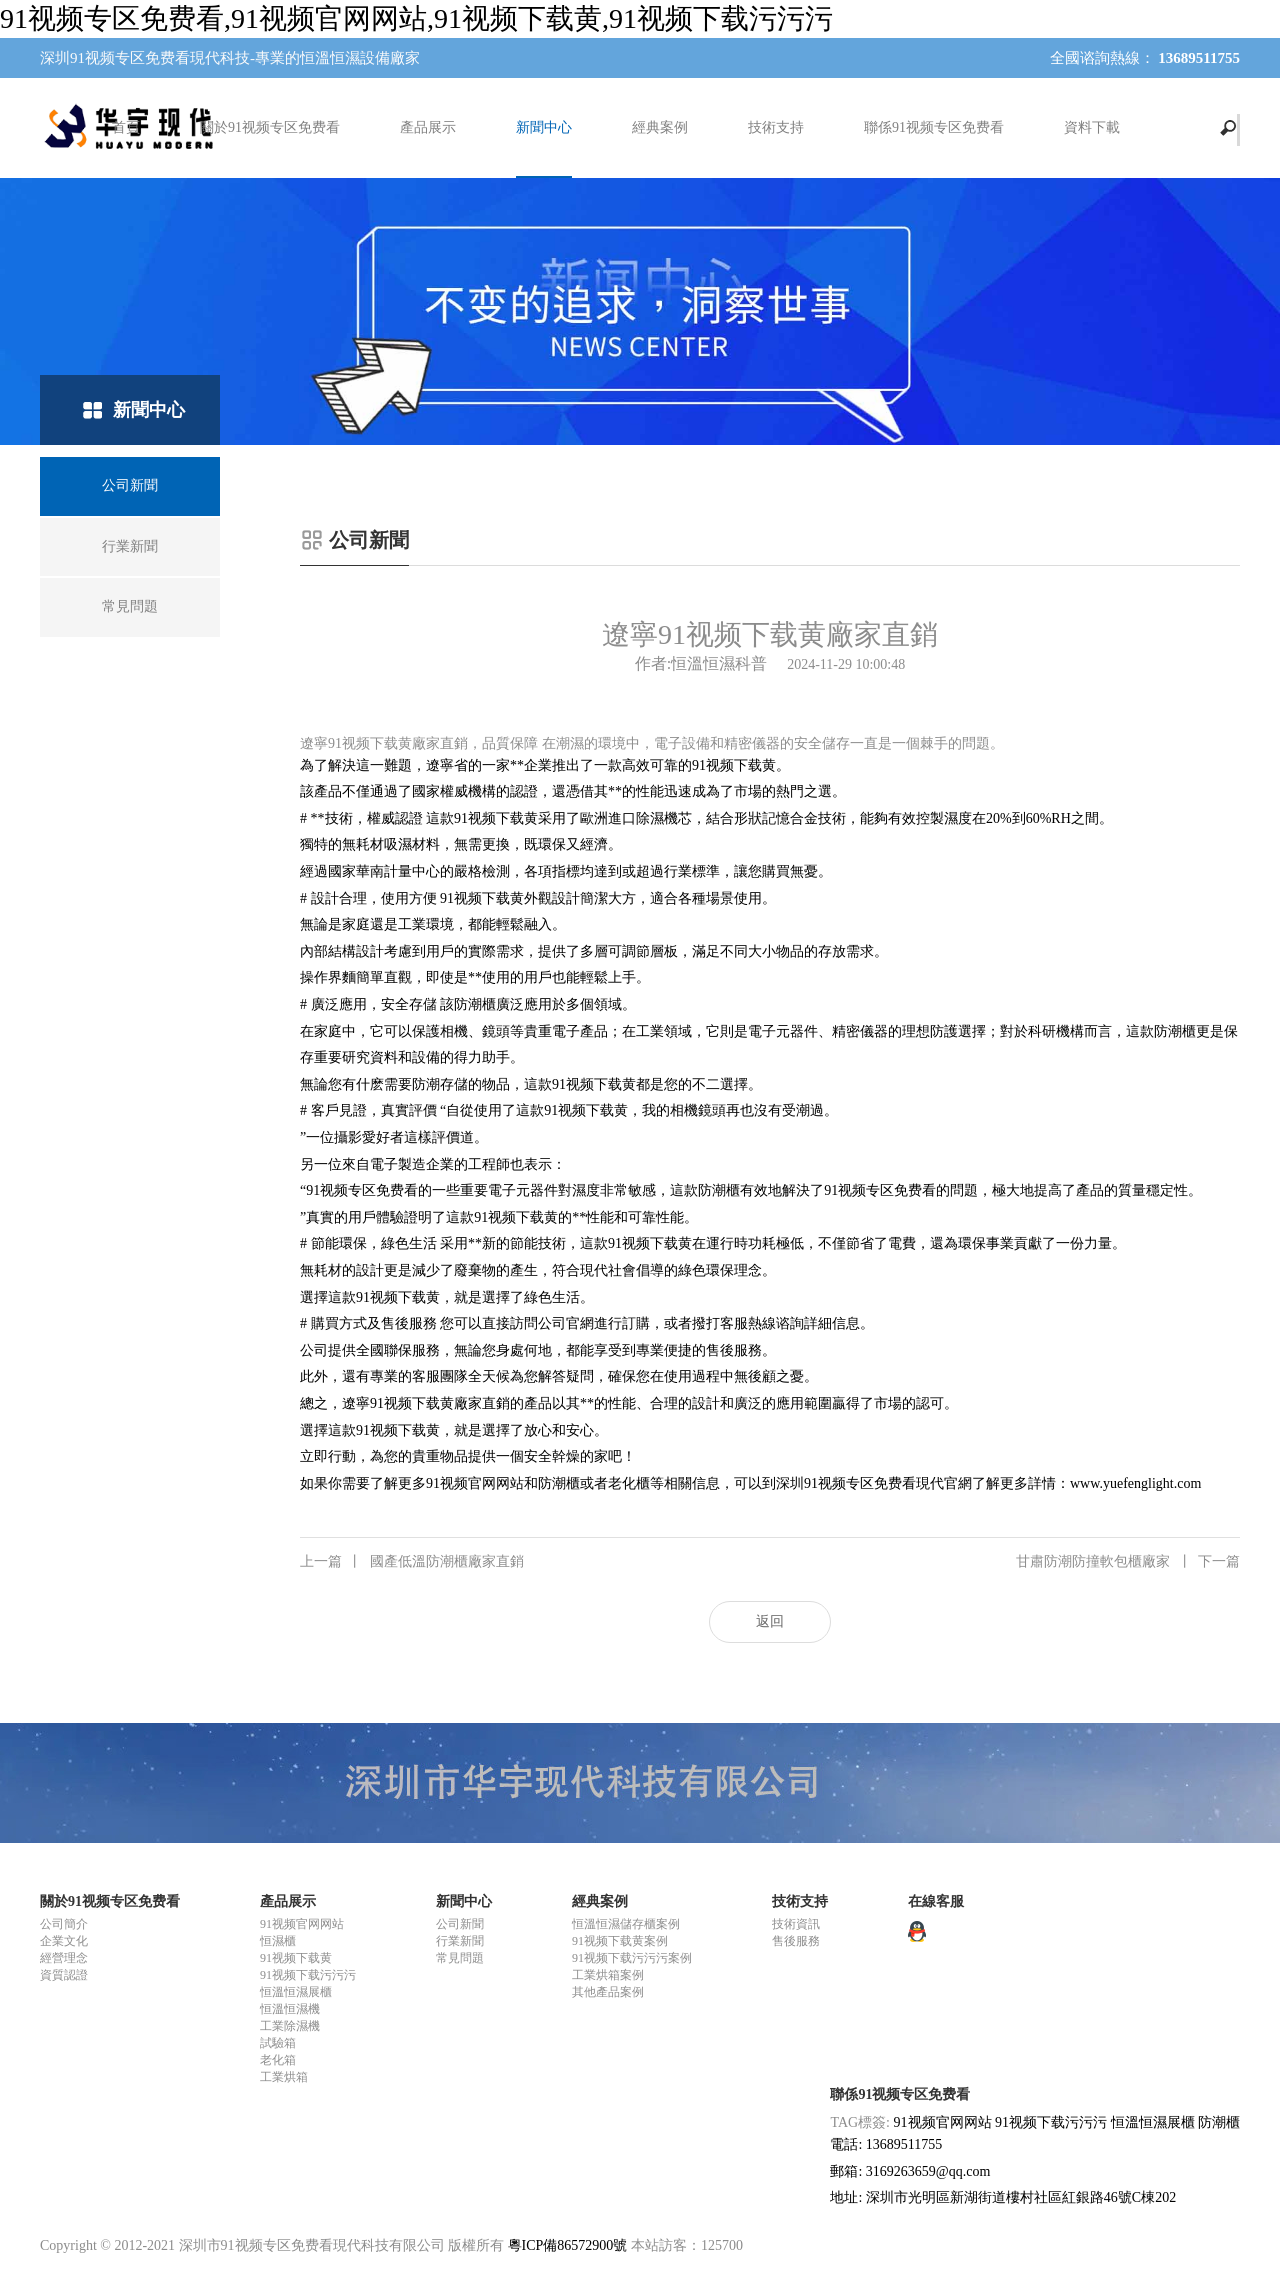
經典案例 (660, 127)
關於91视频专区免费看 (270, 127)
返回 (770, 1621)
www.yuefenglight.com (1135, 1483)
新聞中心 (544, 127)
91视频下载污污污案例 (632, 1958)
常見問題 (460, 1958)
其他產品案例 (608, 1992)
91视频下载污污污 (308, 1975)
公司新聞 (460, 1924)
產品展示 (428, 127)
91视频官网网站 (302, 1924)
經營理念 (64, 1958)
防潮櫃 (1219, 2122)
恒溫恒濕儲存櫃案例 (626, 1924)
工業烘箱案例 (608, 1975)
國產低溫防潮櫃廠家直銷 (412, 1562)
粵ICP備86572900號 (568, 2245)
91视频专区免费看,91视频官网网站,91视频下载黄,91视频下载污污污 (416, 18)
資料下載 (1092, 127)
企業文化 (64, 1941)
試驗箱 (278, 2043)
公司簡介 (64, 1924)
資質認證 (64, 1975)
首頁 (126, 127)
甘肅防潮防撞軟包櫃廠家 (1128, 1562)
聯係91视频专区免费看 (934, 127)
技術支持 (776, 127)
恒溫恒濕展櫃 (296, 1992)
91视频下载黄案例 (620, 1941)
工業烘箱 (284, 2077)
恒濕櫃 (278, 1941)
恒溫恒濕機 (290, 2009)
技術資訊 (796, 1924)
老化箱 (278, 2060)
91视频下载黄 (296, 1958)
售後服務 (796, 1941)
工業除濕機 (290, 2026)
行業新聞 (460, 1941)
